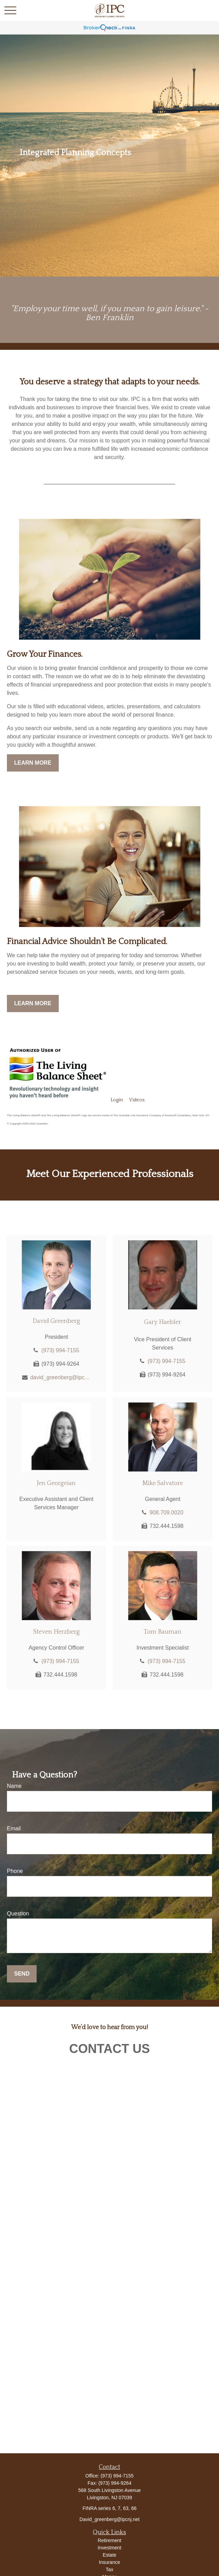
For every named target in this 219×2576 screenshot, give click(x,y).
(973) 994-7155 (60, 1350)
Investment (109, 2547)
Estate (109, 2555)
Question (18, 1913)
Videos (136, 1100)
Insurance (109, 2562)
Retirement (109, 2540)
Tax (109, 2569)
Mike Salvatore (162, 1483)
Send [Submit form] (21, 1974)
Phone (15, 1871)
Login (117, 1100)
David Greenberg (56, 1321)
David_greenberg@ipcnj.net (109, 2519)
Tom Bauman (162, 1631)
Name (14, 1786)
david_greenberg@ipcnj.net (60, 1377)
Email (14, 1828)
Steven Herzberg (56, 1631)
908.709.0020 (166, 1512)
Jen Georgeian (56, 1483)
